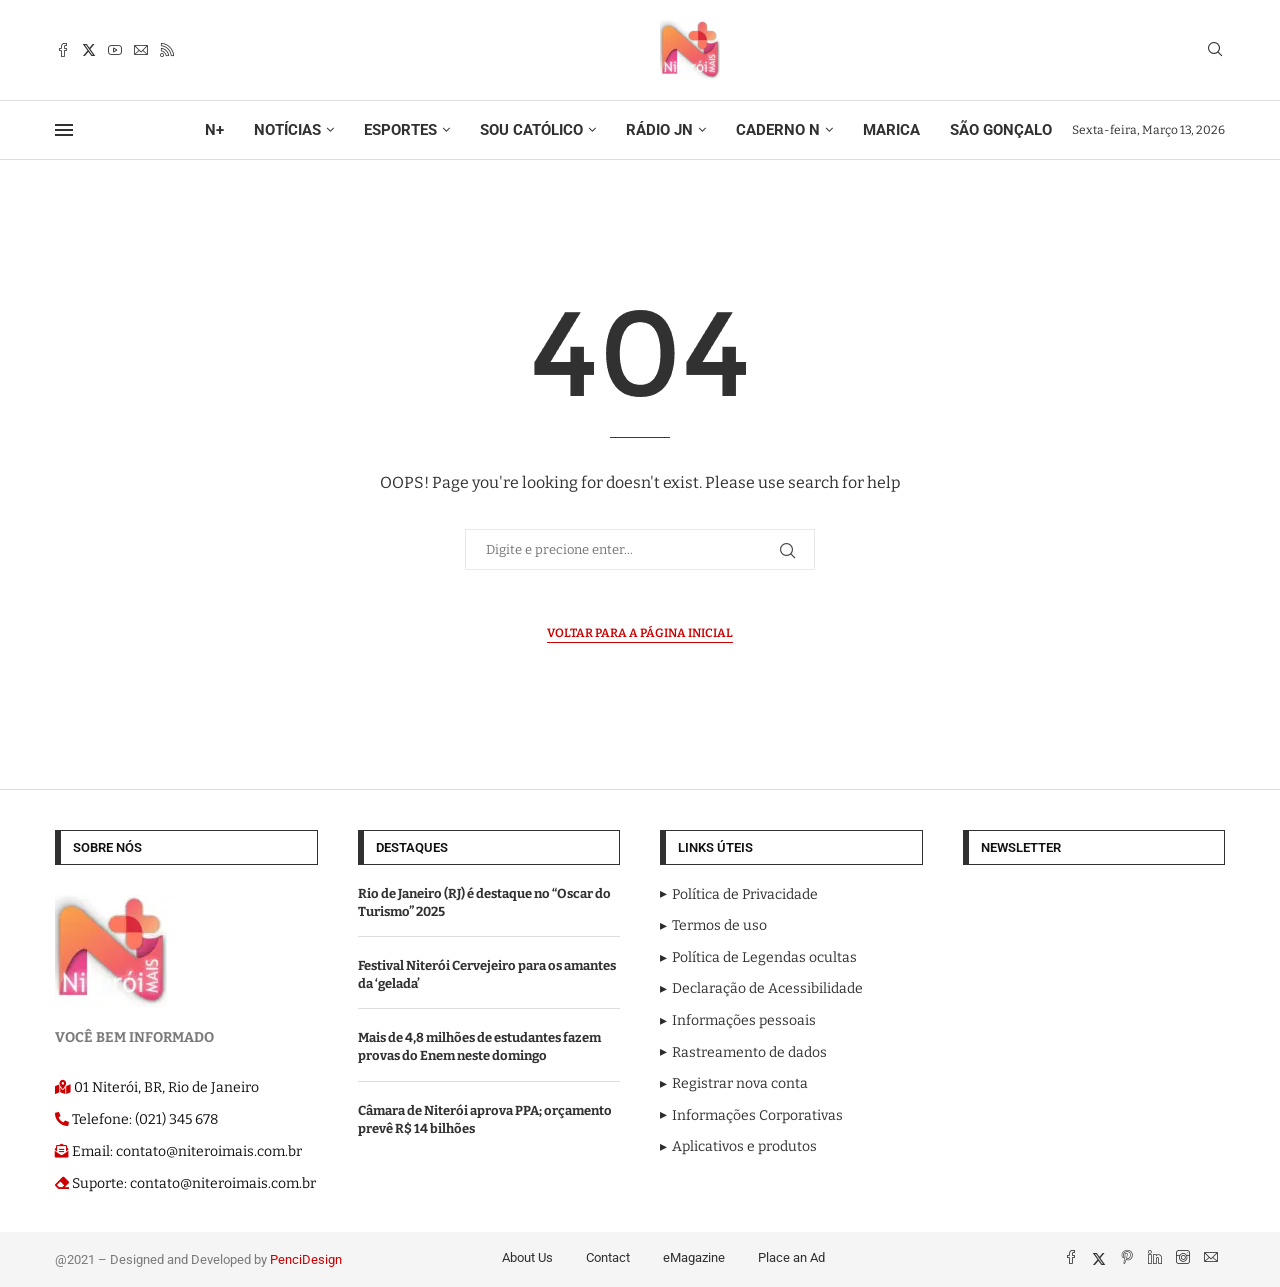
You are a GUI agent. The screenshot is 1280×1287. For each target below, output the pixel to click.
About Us (527, 1257)
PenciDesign (306, 1259)
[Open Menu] (64, 130)
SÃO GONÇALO (1001, 130)
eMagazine (694, 1257)
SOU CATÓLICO (531, 130)
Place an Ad (791, 1257)
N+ (214, 130)
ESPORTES (400, 130)
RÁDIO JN (659, 130)
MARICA (891, 130)
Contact (608, 1257)
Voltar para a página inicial (640, 633)
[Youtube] (115, 50)
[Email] (141, 50)
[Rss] (167, 50)
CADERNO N (778, 130)
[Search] (1215, 50)
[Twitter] (89, 50)
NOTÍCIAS (287, 130)
